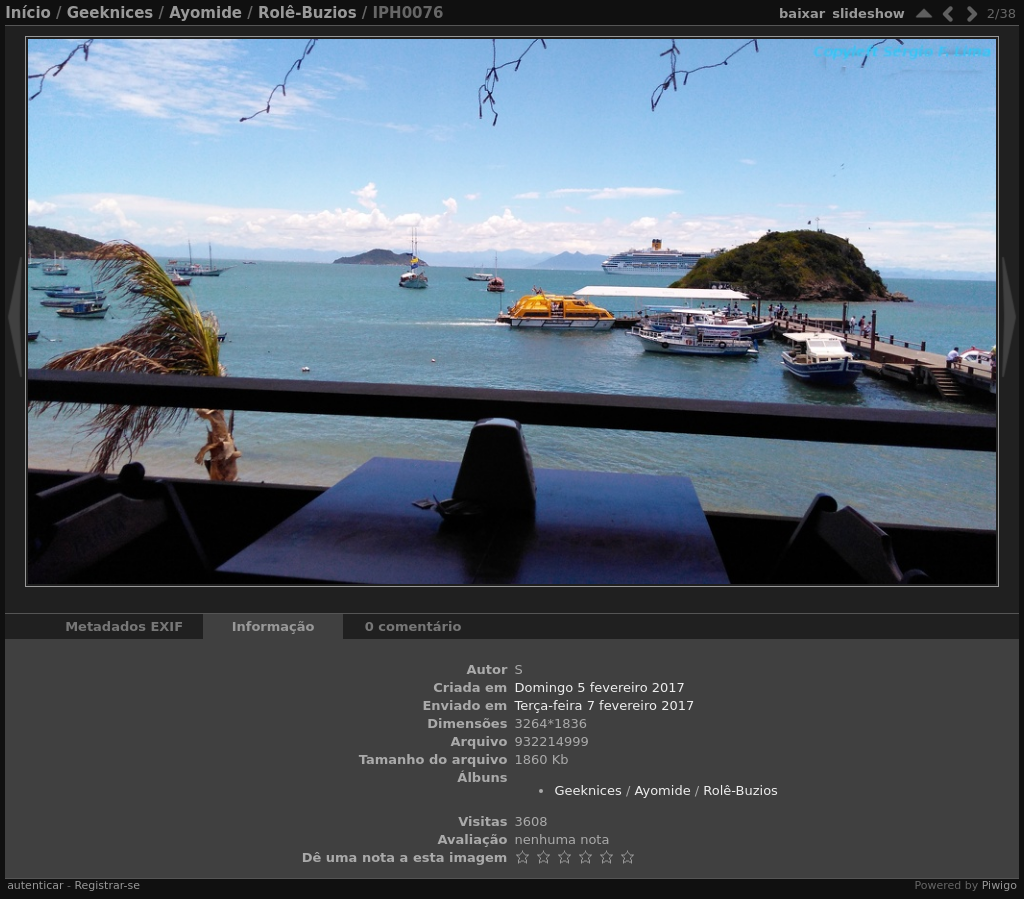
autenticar (35, 885)
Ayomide (205, 13)
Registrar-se (106, 885)
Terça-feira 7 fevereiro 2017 (604, 705)
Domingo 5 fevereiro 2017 (599, 687)
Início (28, 13)
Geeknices (110, 13)
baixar (802, 13)
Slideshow (868, 13)
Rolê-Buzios (307, 13)
